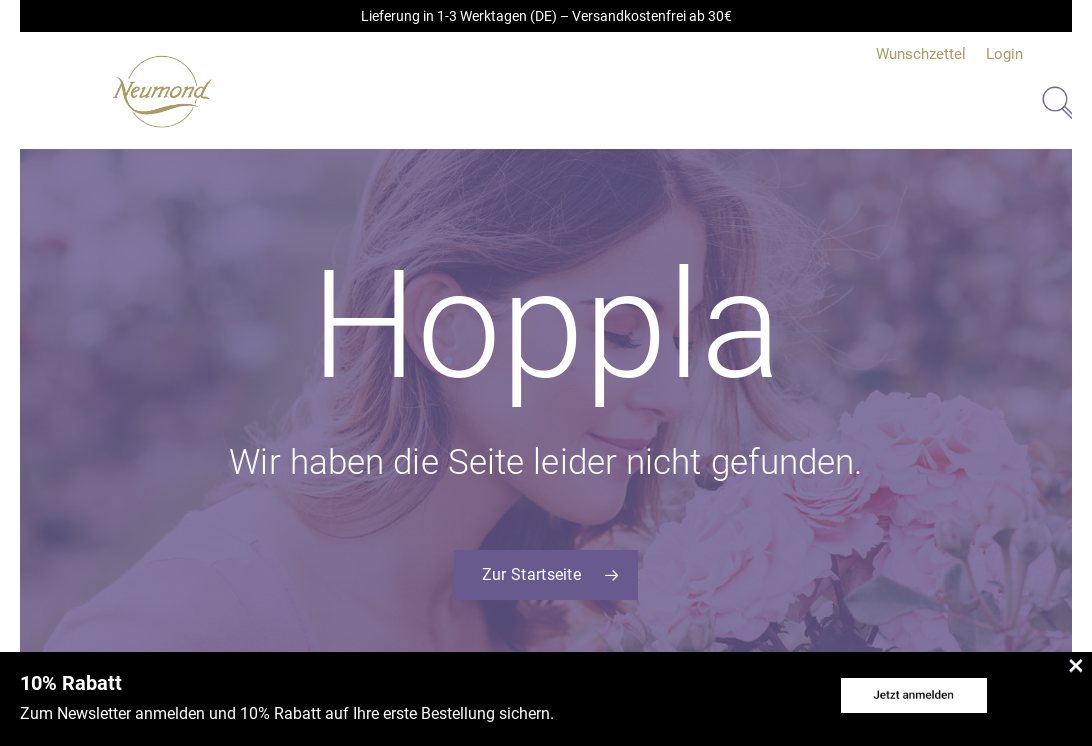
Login (1004, 54)
